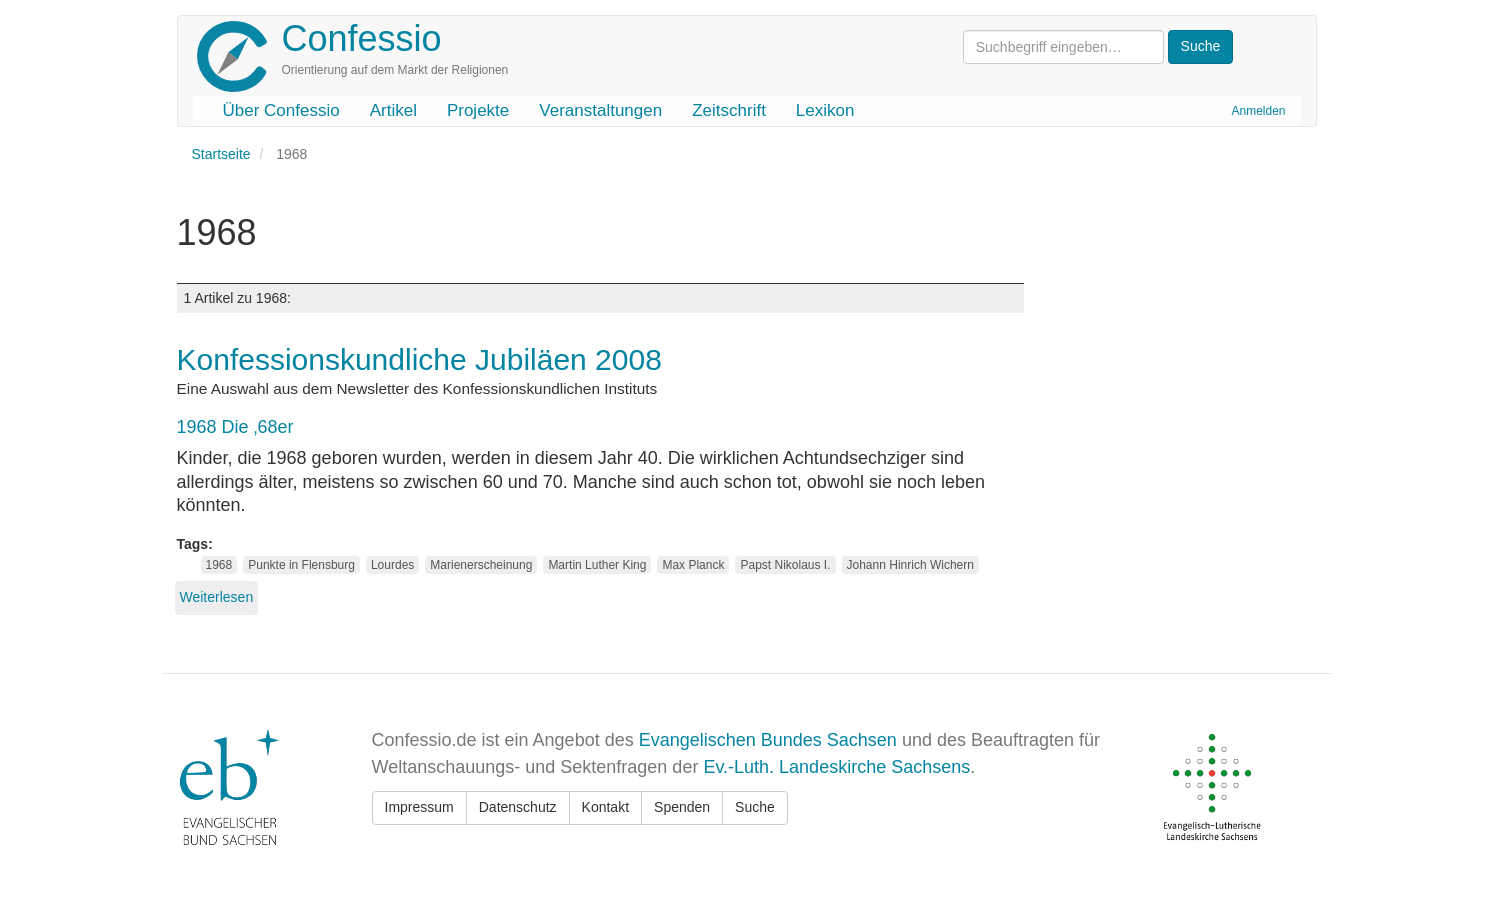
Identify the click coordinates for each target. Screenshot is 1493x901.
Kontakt (605, 807)
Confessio (362, 38)
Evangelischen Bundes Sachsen (768, 740)
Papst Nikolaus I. (785, 565)
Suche (755, 807)
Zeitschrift (729, 110)
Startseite (221, 154)
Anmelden (1258, 111)
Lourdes (392, 565)
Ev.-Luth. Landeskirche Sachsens (836, 767)
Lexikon (825, 110)
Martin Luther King (597, 565)
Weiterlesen (217, 597)
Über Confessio (281, 110)
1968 (219, 565)
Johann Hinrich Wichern (910, 565)
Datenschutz (518, 807)
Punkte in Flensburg (301, 565)
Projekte (478, 110)
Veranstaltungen (600, 110)
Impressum (419, 807)
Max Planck (693, 565)
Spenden (682, 807)
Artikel (393, 110)
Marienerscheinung (481, 565)
